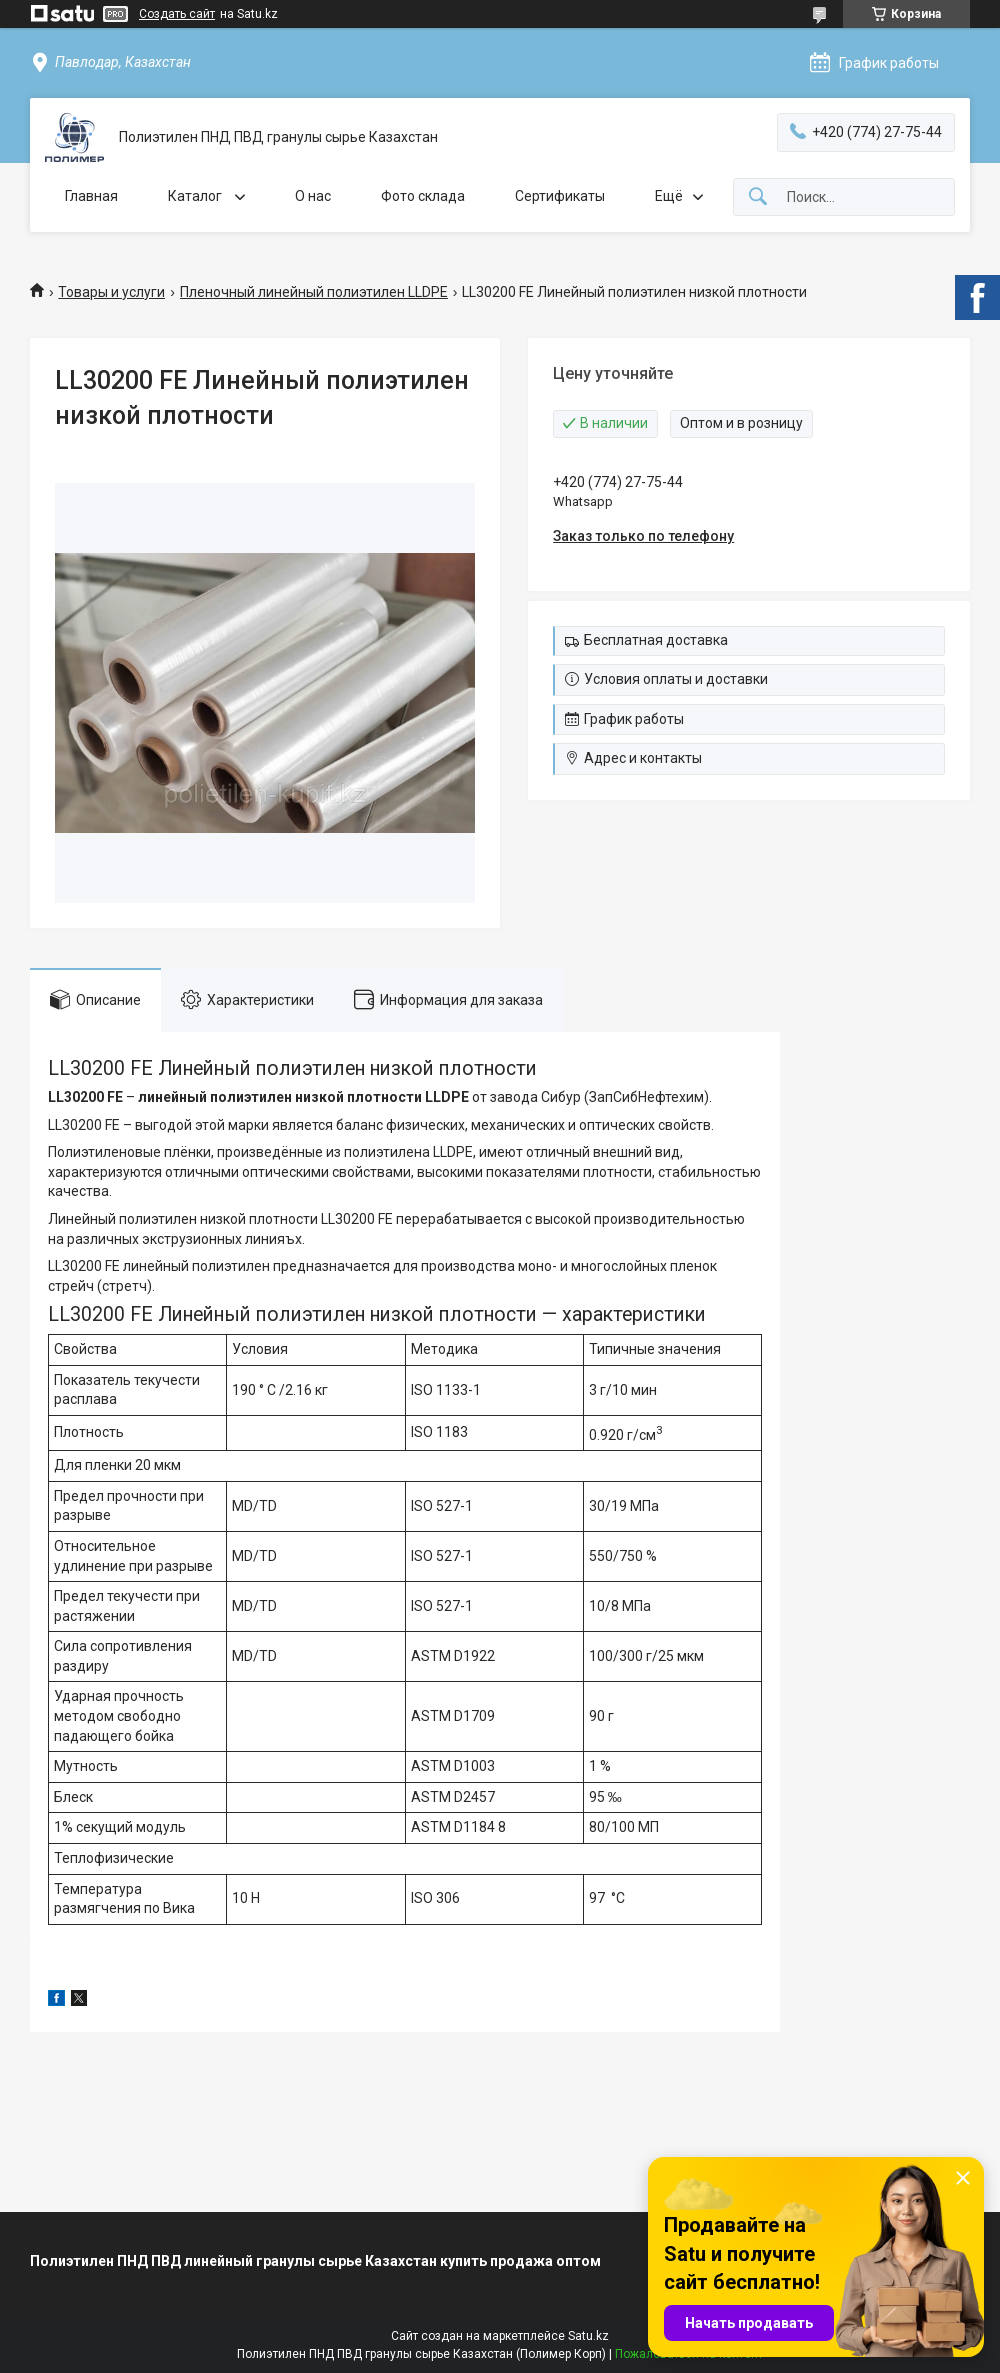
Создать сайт (177, 14)
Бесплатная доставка (656, 640)
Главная (91, 196)
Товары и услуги (111, 292)
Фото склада (423, 196)
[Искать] (758, 197)
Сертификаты (560, 196)
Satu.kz (588, 2336)
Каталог (196, 196)
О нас (313, 196)
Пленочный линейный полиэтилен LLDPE (314, 292)
